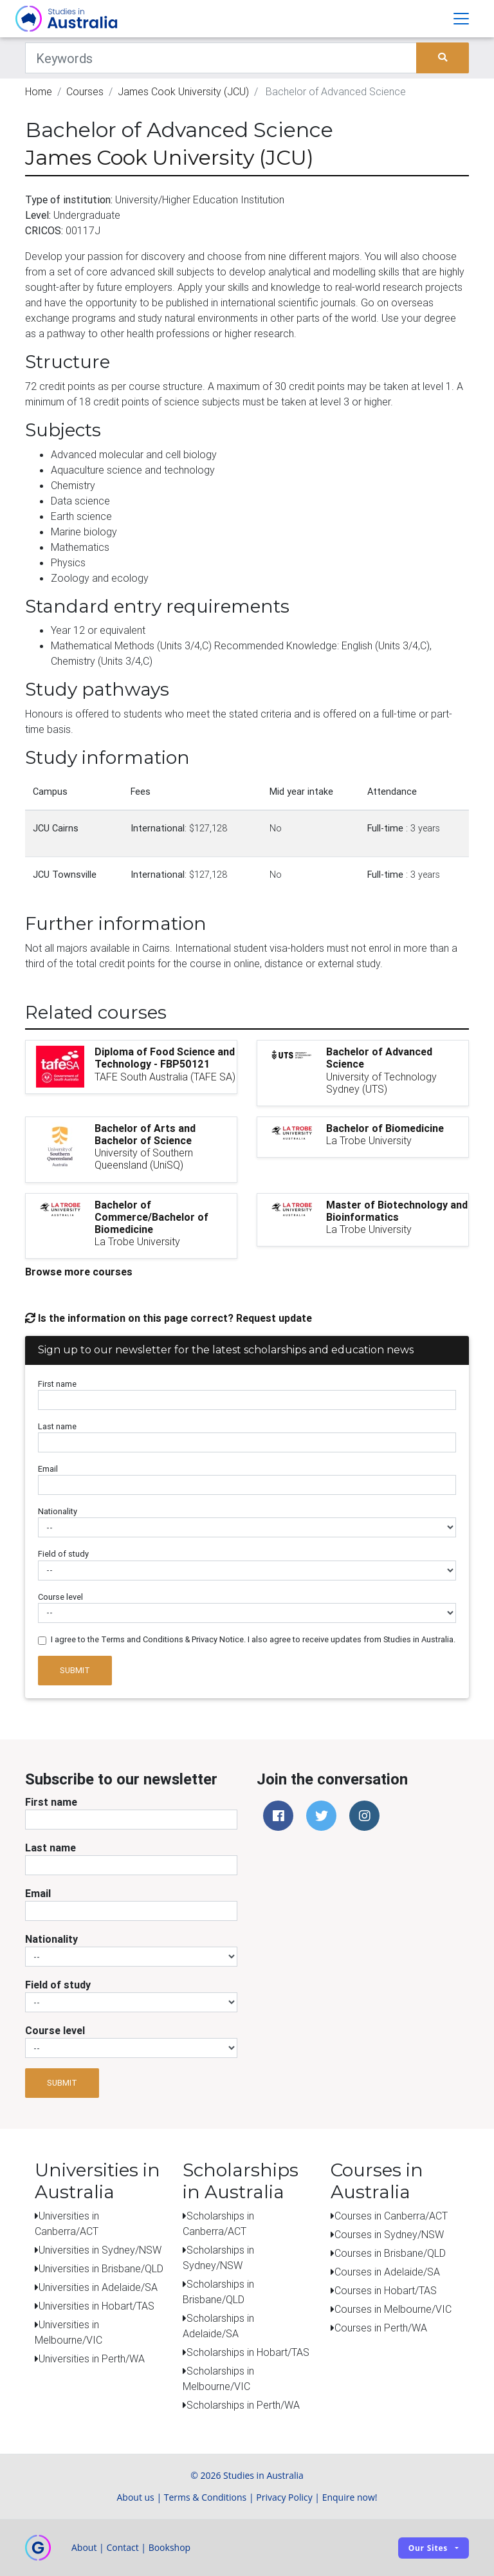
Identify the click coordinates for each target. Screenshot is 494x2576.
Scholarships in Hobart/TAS (248, 2352)
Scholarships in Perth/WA (243, 2404)
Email (48, 1468)
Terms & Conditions (205, 2497)
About (83, 2547)
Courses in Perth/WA (380, 2327)
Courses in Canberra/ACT (391, 2215)
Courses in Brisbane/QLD (390, 2253)
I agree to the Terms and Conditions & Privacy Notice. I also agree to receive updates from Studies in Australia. (253, 1639)
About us (135, 2497)
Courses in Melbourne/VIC (393, 2309)
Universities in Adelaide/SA (98, 2287)
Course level (60, 1596)
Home (38, 91)
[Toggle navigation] (461, 18)
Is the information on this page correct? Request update (168, 1317)
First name (57, 1383)
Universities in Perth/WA (92, 2358)
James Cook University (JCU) (183, 91)
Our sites (428, 2548)
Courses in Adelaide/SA (387, 2271)
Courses (85, 91)
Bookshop (170, 2547)
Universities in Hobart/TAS (96, 2305)
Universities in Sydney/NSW (100, 2249)
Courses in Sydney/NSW (389, 2234)
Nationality (57, 1511)
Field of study (63, 1553)
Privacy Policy (284, 2497)
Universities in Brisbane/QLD (101, 2268)
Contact (122, 2547)
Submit (75, 1670)
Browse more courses (79, 1271)
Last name (57, 1426)
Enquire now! (350, 2497)
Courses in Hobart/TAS (385, 2290)
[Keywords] (221, 57)
